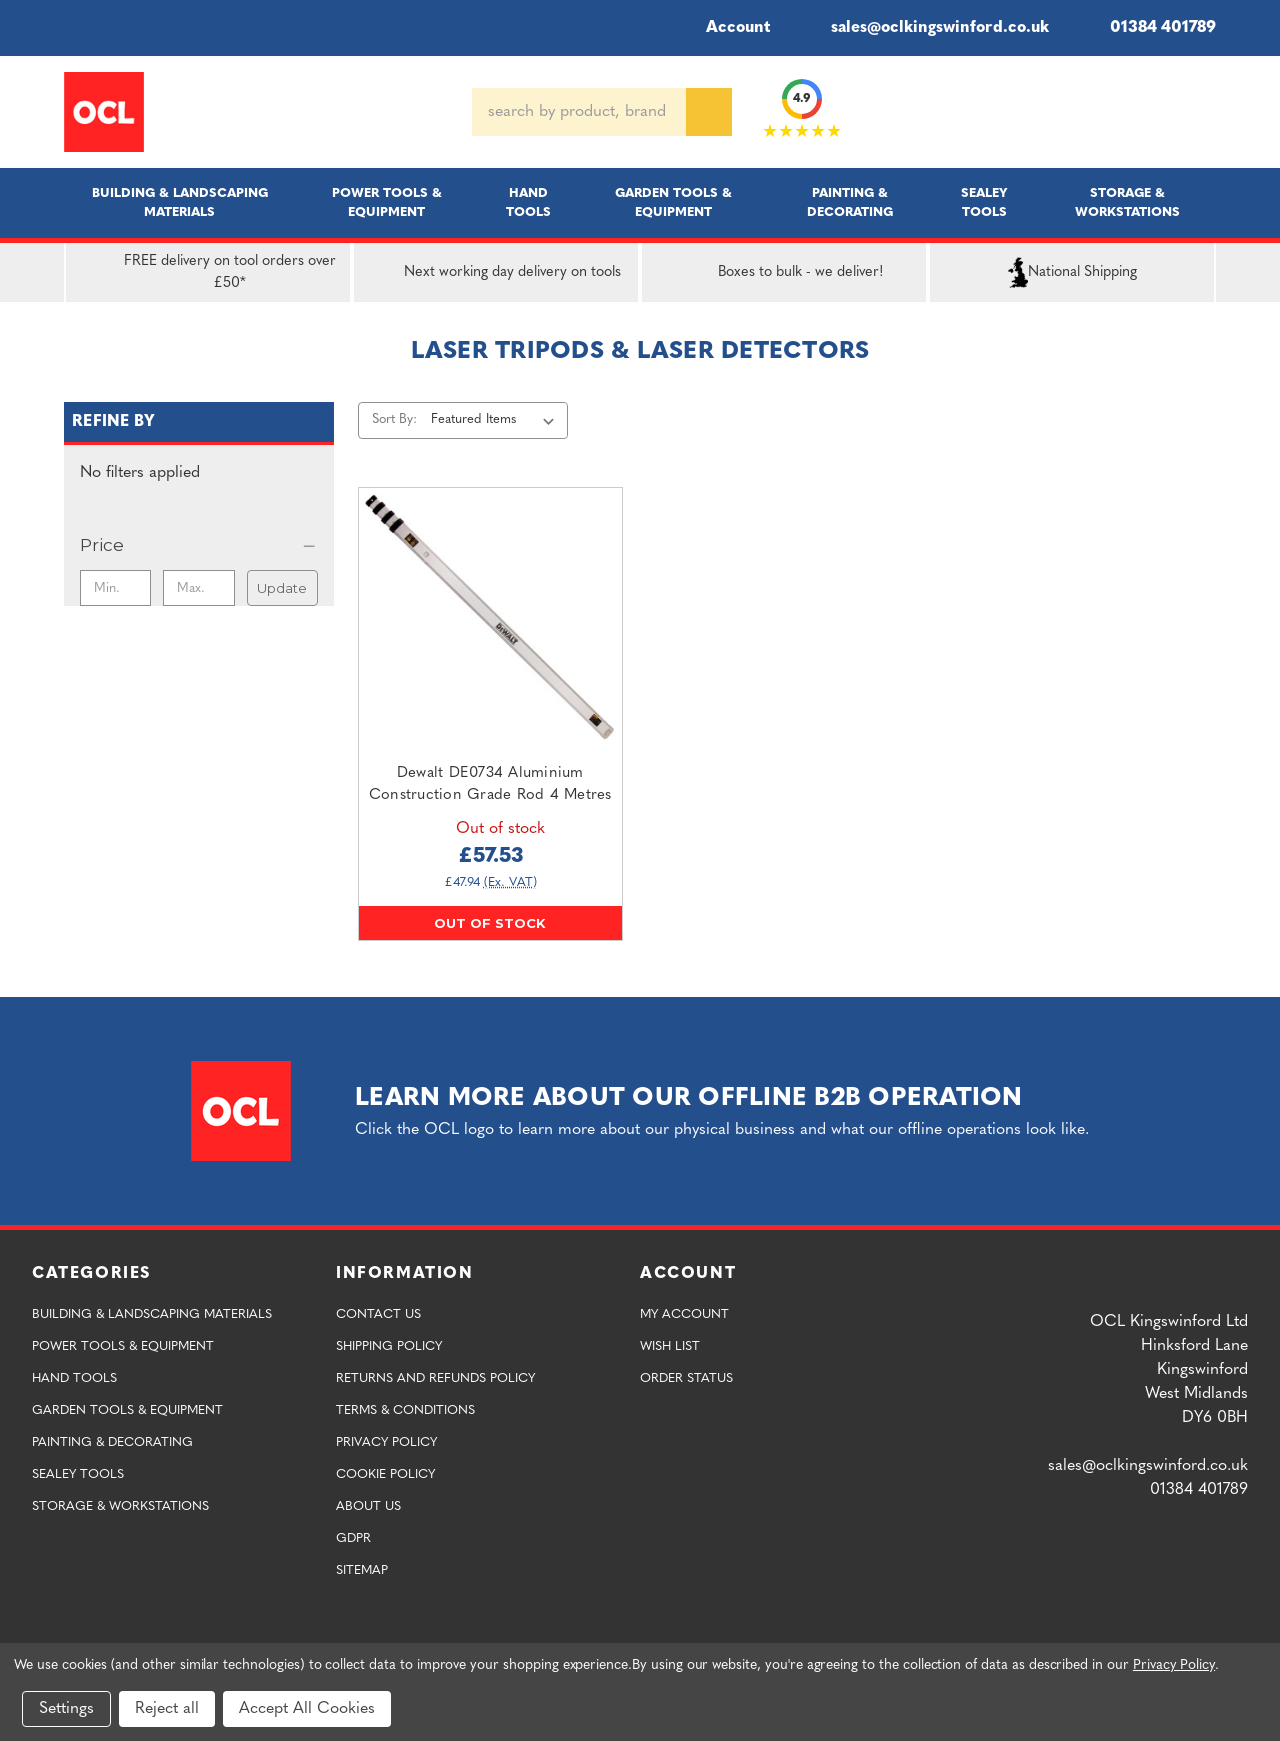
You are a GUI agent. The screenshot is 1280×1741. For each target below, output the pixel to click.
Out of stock (490, 923)
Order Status (686, 1378)
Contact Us (378, 1314)
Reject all (167, 1709)
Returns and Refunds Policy (435, 1378)
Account (724, 28)
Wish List (670, 1346)
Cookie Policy (385, 1474)
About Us (368, 1506)
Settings (66, 1709)
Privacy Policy (386, 1442)
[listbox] (496, 420)
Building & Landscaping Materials (180, 203)
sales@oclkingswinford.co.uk (925, 28)
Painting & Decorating (850, 203)
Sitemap (362, 1570)
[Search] (709, 112)
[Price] (199, 545)
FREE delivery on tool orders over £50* (205, 273)
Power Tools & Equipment (387, 203)
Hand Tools (528, 203)
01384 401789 (1148, 28)
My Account (684, 1314)
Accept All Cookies (307, 1709)
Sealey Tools (984, 203)
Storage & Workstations (1127, 203)
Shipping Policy (389, 1346)
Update (282, 588)
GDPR (353, 1538)
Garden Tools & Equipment (673, 203)
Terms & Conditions (405, 1410)
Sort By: (394, 419)
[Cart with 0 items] (1208, 112)
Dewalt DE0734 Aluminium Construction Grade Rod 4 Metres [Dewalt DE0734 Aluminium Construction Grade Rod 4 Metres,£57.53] (490, 785)
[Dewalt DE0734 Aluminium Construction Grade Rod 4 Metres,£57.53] (490, 619)
